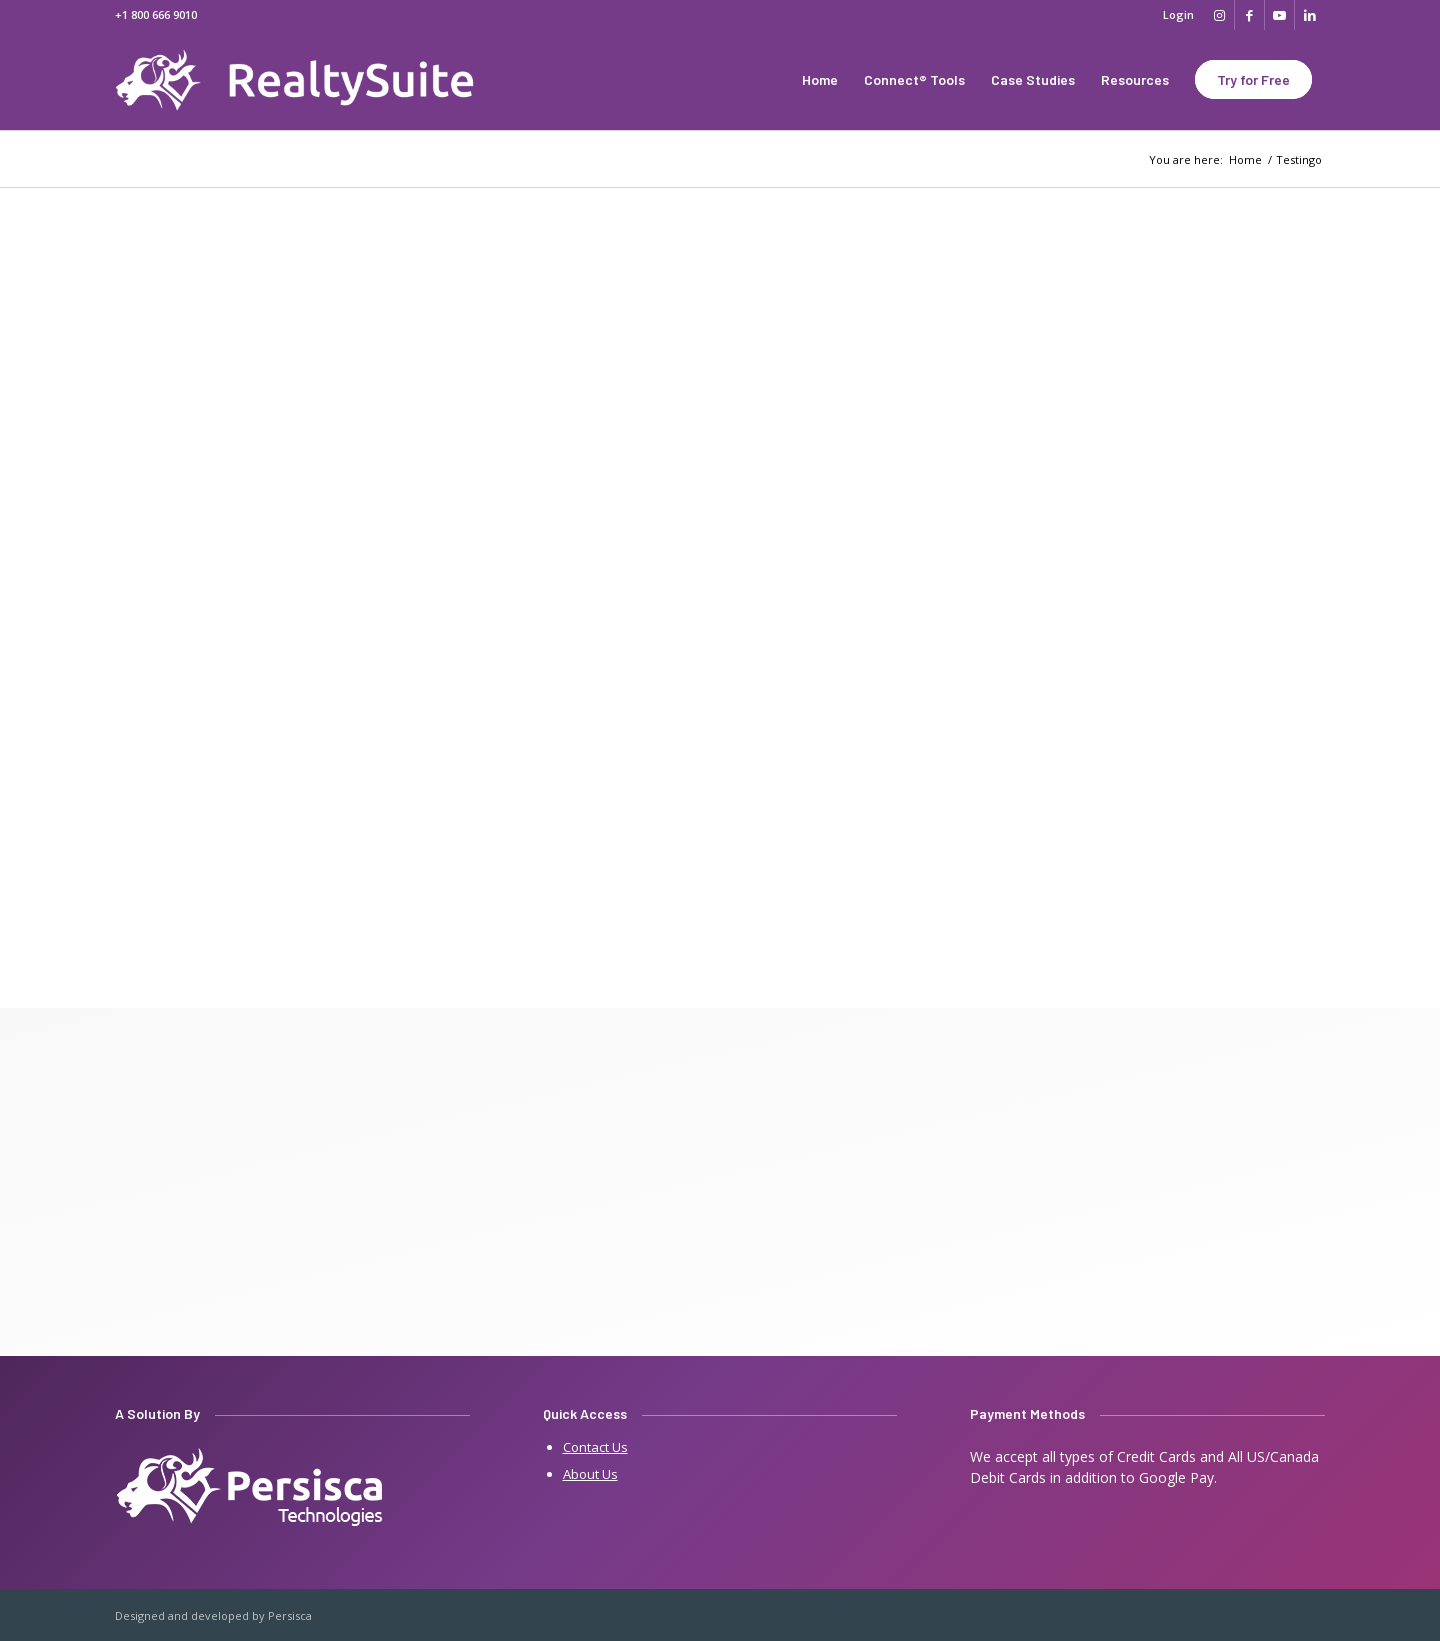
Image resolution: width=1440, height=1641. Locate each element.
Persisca (290, 1615)
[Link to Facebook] (1249, 15)
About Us (590, 1474)
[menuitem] (1173, 15)
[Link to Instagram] (1219, 15)
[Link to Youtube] (1279, 15)
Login (1178, 14)
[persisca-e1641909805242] (251, 1489)
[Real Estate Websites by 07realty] (313, 80)
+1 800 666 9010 (156, 14)
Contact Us (595, 1447)
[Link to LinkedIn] (1310, 15)
